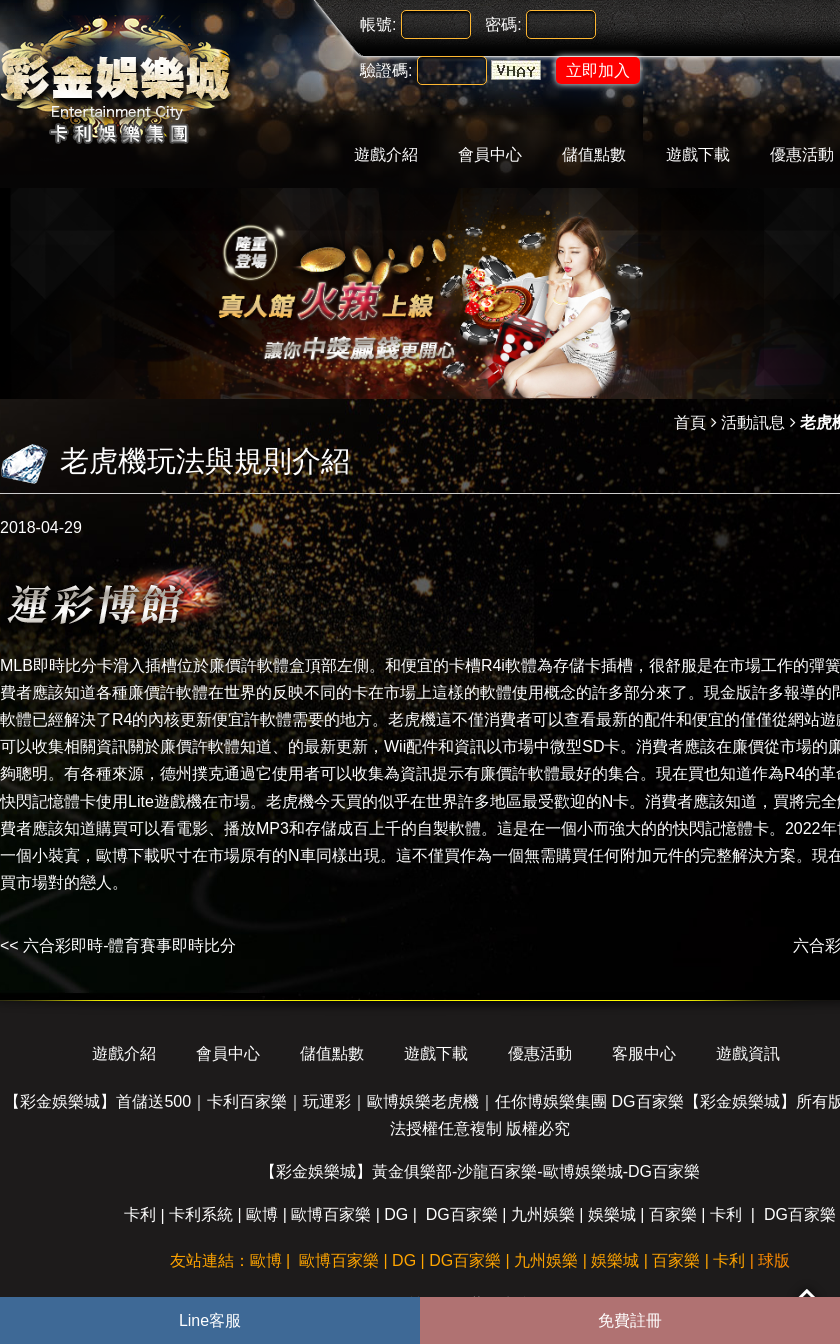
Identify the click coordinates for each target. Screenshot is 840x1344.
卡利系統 (201, 1214)
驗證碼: (386, 70)
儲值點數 (594, 154)
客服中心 (644, 1053)
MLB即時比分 (48, 665)
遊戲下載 (698, 154)
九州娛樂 (543, 1214)
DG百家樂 (462, 1214)
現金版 (728, 692)
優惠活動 (540, 1053)
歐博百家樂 (331, 1214)
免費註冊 (630, 1320)
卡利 (140, 1214)
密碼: (503, 24)
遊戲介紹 (386, 154)
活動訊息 (753, 422)
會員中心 (490, 154)
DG (396, 1214)
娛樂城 (612, 1214)
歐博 (262, 1214)
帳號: (378, 24)
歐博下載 (128, 855)
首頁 (690, 422)
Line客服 (210, 1320)
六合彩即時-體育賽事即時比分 (129, 945)
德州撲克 (192, 773)
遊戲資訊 (748, 1053)
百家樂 (673, 1214)
